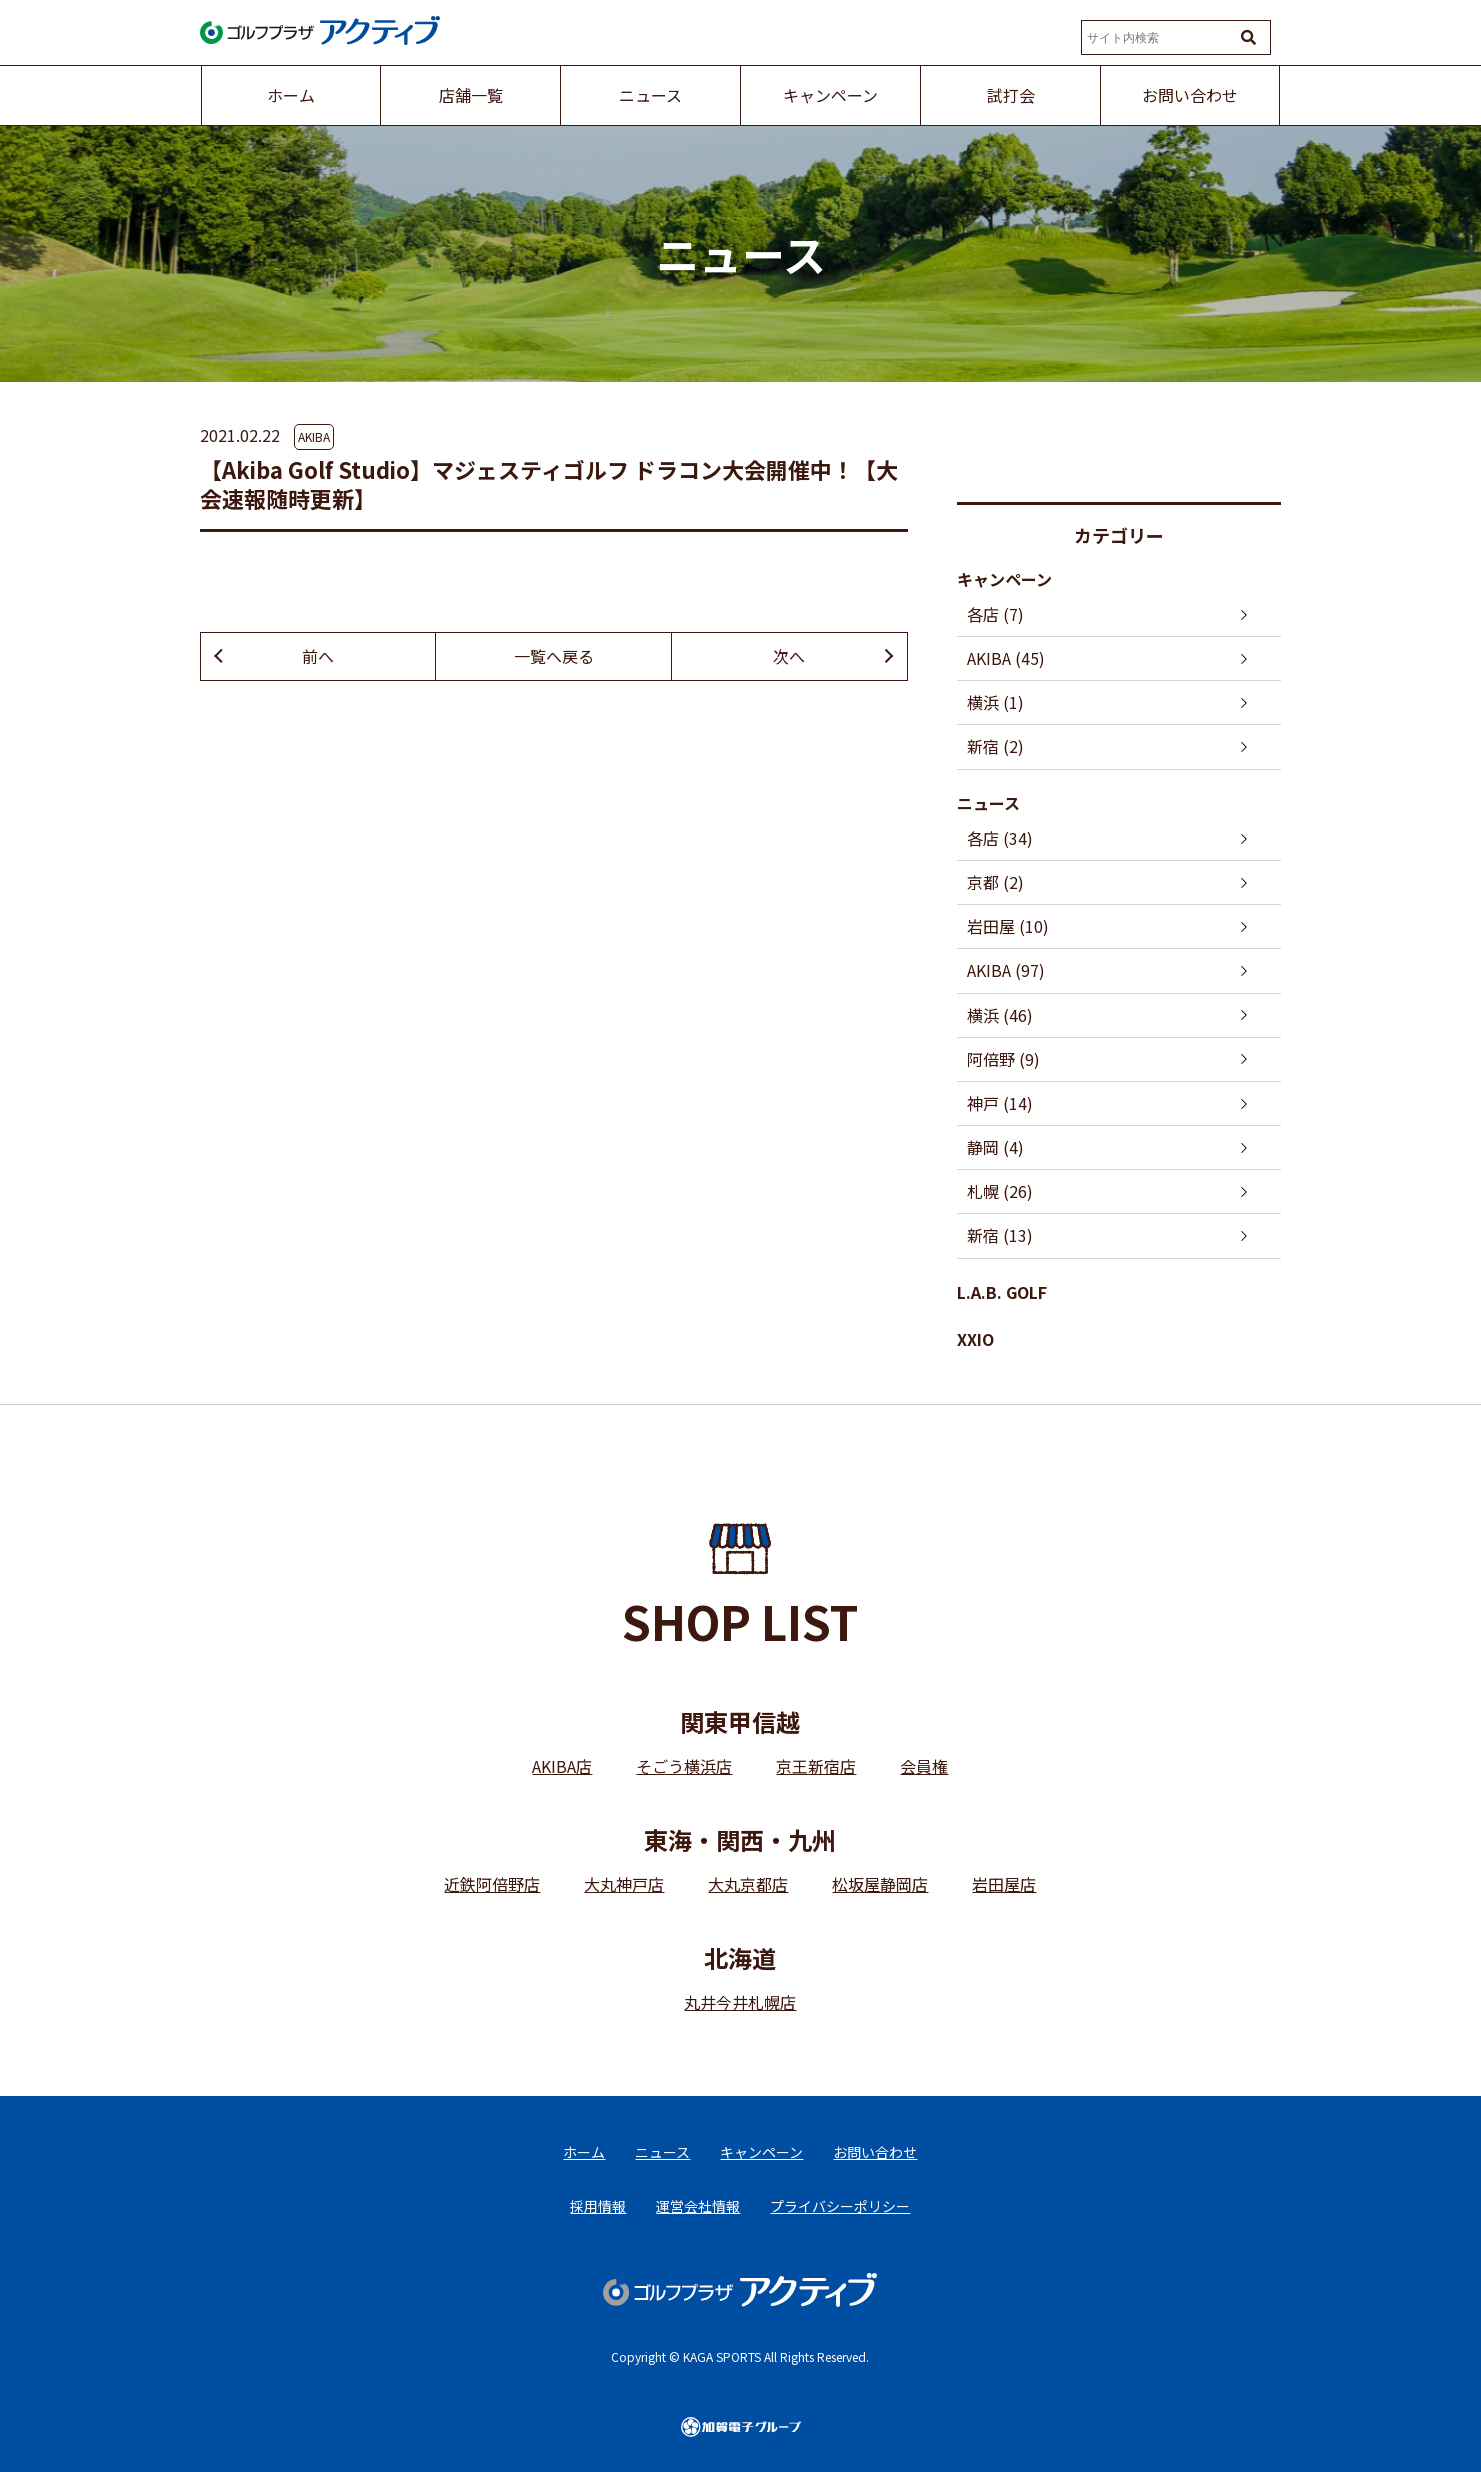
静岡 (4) (995, 1147)
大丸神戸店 (624, 1884)
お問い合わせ (875, 2152)
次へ (789, 656)
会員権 (924, 1766)
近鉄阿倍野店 (492, 1884)
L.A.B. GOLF (1002, 1292)
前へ (318, 656)
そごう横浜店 (684, 1766)
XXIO (975, 1339)
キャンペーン (1004, 579)
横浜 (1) (995, 702)
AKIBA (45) (1006, 658)
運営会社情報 (698, 2206)
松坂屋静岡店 (880, 1884)
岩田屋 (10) (1008, 926)
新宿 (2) (995, 746)
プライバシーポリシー (840, 2206)
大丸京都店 (748, 1884)
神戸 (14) (1000, 1103)
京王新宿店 (816, 1766)
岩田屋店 (1004, 1884)
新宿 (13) (1000, 1235)
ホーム (584, 2152)
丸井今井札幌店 (740, 2002)
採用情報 (598, 2206)
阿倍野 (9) (1003, 1059)
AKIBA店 (562, 1766)
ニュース (988, 803)
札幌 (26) (1000, 1191)
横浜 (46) (1000, 1015)
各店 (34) (1000, 838)
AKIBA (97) (1006, 970)
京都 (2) (995, 882)
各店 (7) (995, 614)
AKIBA (314, 436)
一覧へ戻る (554, 656)
